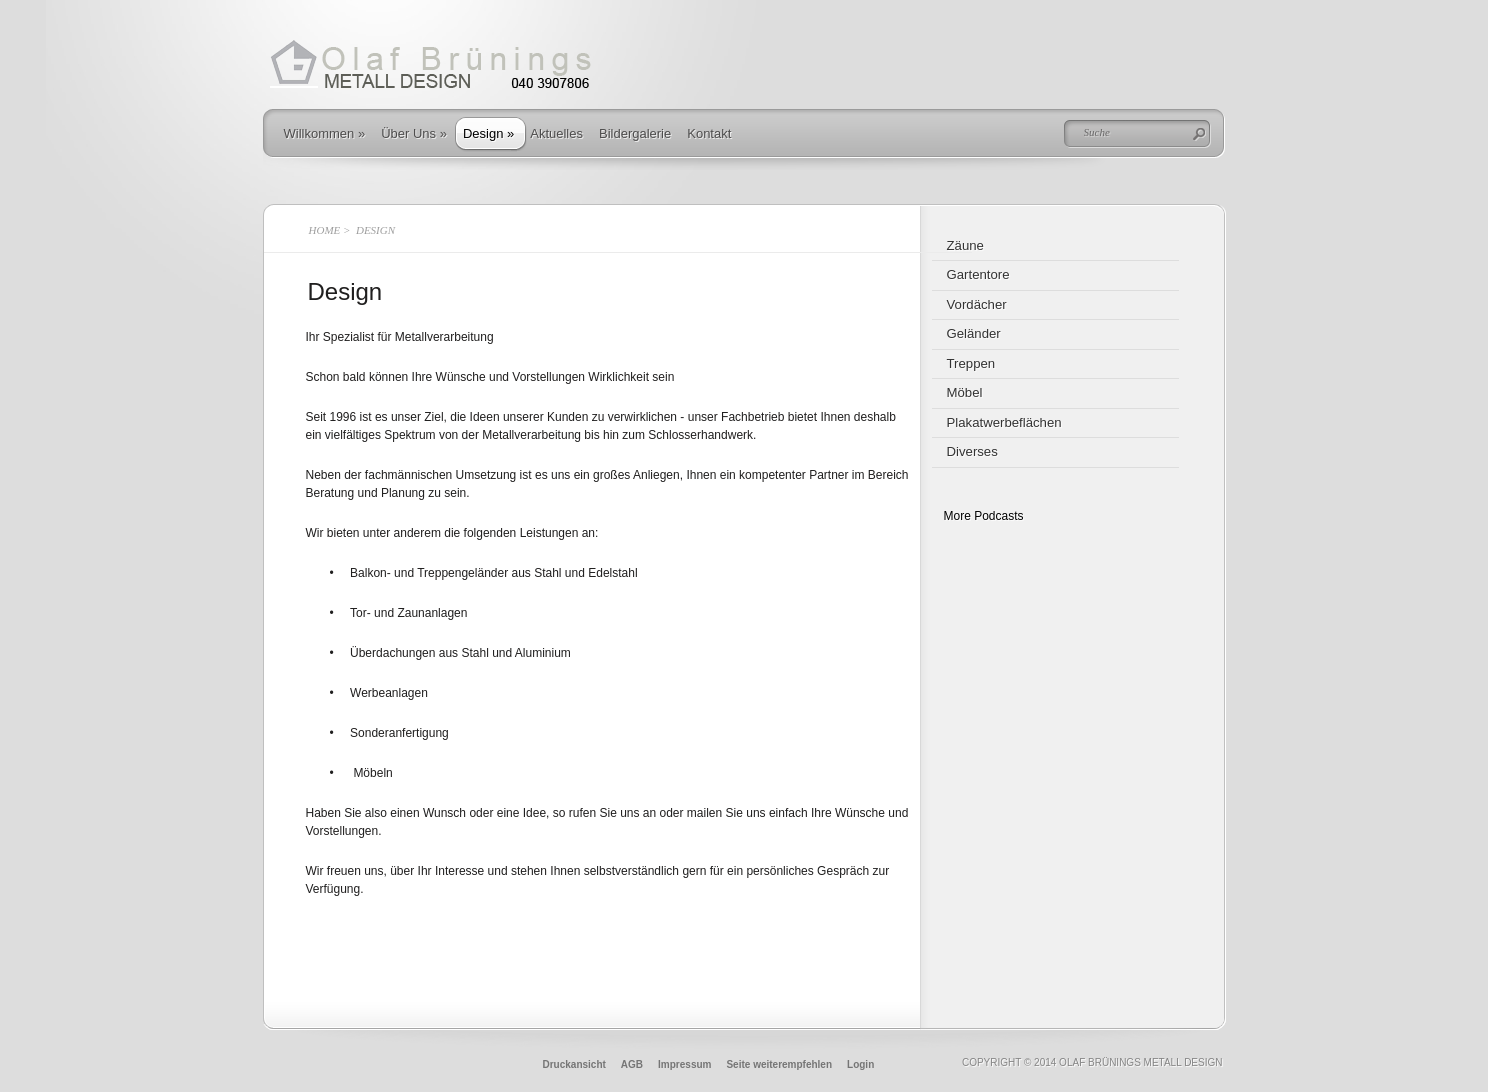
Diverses (972, 451)
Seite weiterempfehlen (779, 1064)
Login (860, 1064)
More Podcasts (984, 516)
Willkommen (325, 133)
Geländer (974, 333)
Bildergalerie (635, 133)
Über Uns (414, 133)
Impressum (684, 1064)
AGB (632, 1064)
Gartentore (978, 274)
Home (325, 230)
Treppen (971, 363)
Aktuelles (556, 133)
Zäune (965, 245)
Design (488, 133)
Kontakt (709, 133)
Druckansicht (574, 1064)
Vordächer (977, 304)
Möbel (965, 392)
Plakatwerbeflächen (1004, 422)
